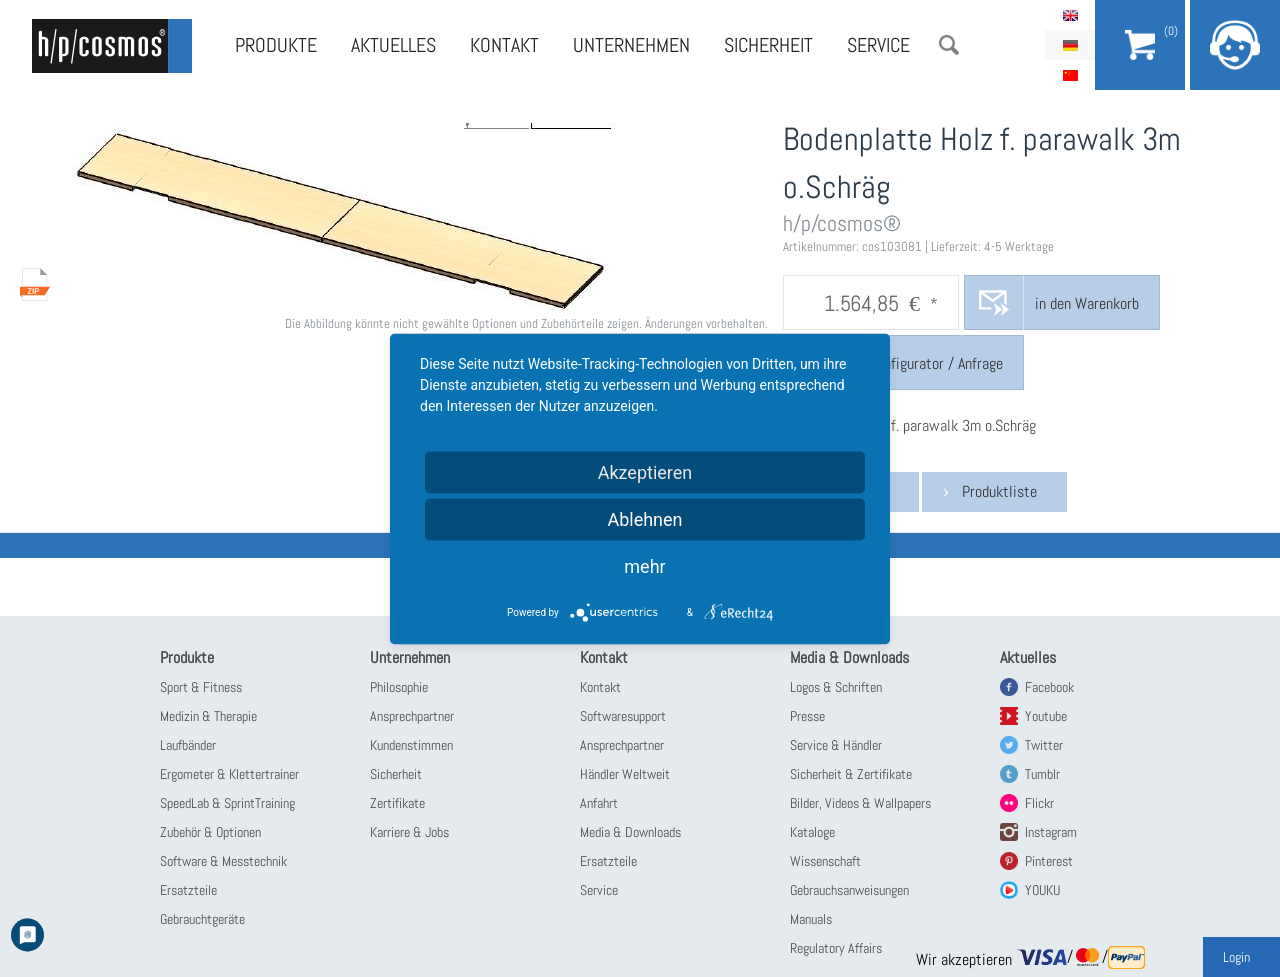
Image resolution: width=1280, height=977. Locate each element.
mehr (644, 565)
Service (878, 45)
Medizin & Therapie (208, 716)
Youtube (1046, 716)
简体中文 (1070, 75)
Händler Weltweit (625, 774)
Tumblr (1042, 774)
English (1070, 15)
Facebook (1049, 687)
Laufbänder (188, 745)
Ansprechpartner (412, 716)
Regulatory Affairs (836, 948)
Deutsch (1070, 45)
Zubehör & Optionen (210, 832)
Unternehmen (631, 45)
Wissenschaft (825, 861)
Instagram (1051, 832)
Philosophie (399, 687)
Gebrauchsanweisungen (849, 890)
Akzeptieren (645, 471)
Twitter (1044, 745)
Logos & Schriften (836, 687)
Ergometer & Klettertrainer (229, 774)
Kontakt (504, 45)
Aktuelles (393, 45)
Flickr (1039, 803)
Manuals (811, 919)
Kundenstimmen (411, 745)
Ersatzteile (188, 890)
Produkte (276, 45)
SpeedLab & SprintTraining (227, 803)
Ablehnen (644, 518)
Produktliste (999, 491)
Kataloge (812, 832)
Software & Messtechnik (223, 861)
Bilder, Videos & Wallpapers (860, 803)
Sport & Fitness (201, 687)
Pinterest (1049, 861)
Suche (949, 45)
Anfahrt (599, 803)
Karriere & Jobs (409, 832)
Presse (807, 716)
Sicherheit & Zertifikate (851, 774)
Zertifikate (397, 803)
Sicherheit (768, 45)
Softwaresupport (623, 716)
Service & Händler (836, 745)
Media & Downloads (630, 832)
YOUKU (1042, 890)
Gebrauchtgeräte (202, 919)
